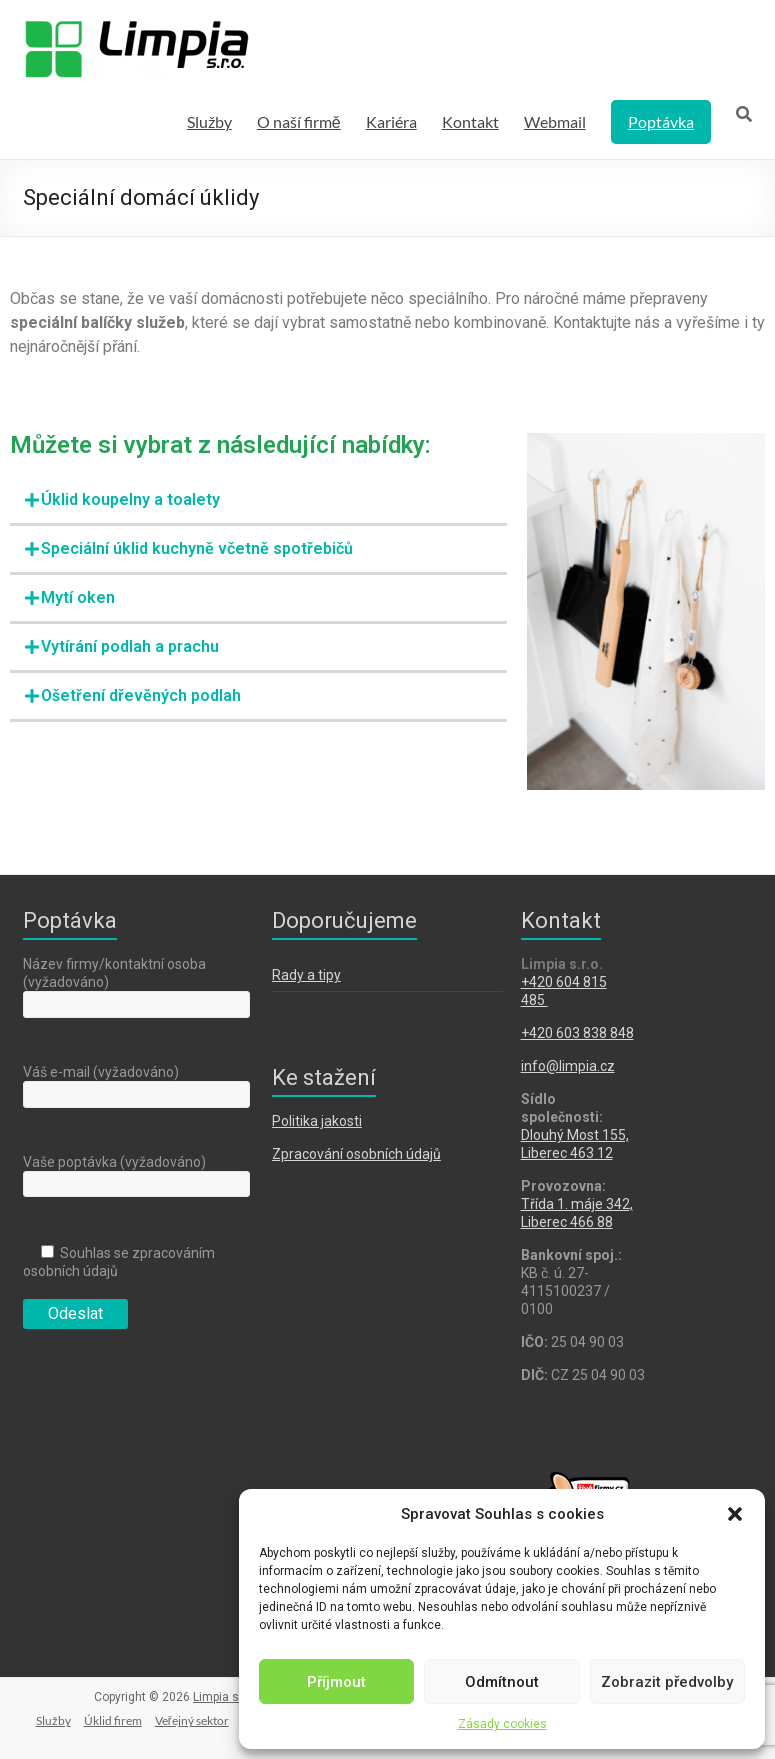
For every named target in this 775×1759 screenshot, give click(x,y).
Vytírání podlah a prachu (130, 646)
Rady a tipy (306, 975)
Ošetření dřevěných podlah (141, 695)
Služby (209, 121)
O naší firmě (299, 121)
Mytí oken (78, 597)
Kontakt (470, 121)
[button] (735, 1514)
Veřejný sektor (192, 1720)
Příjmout (336, 1682)
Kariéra (391, 121)
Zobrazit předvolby (667, 1682)
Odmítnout (502, 1682)
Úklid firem (113, 1720)
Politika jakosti (317, 1121)
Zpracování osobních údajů (356, 1154)
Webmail (555, 121)
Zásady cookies (502, 1724)
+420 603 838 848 (577, 1033)
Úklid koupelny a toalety (130, 499)
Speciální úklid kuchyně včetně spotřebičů (197, 548)
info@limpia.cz (568, 1066)
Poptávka (661, 121)
